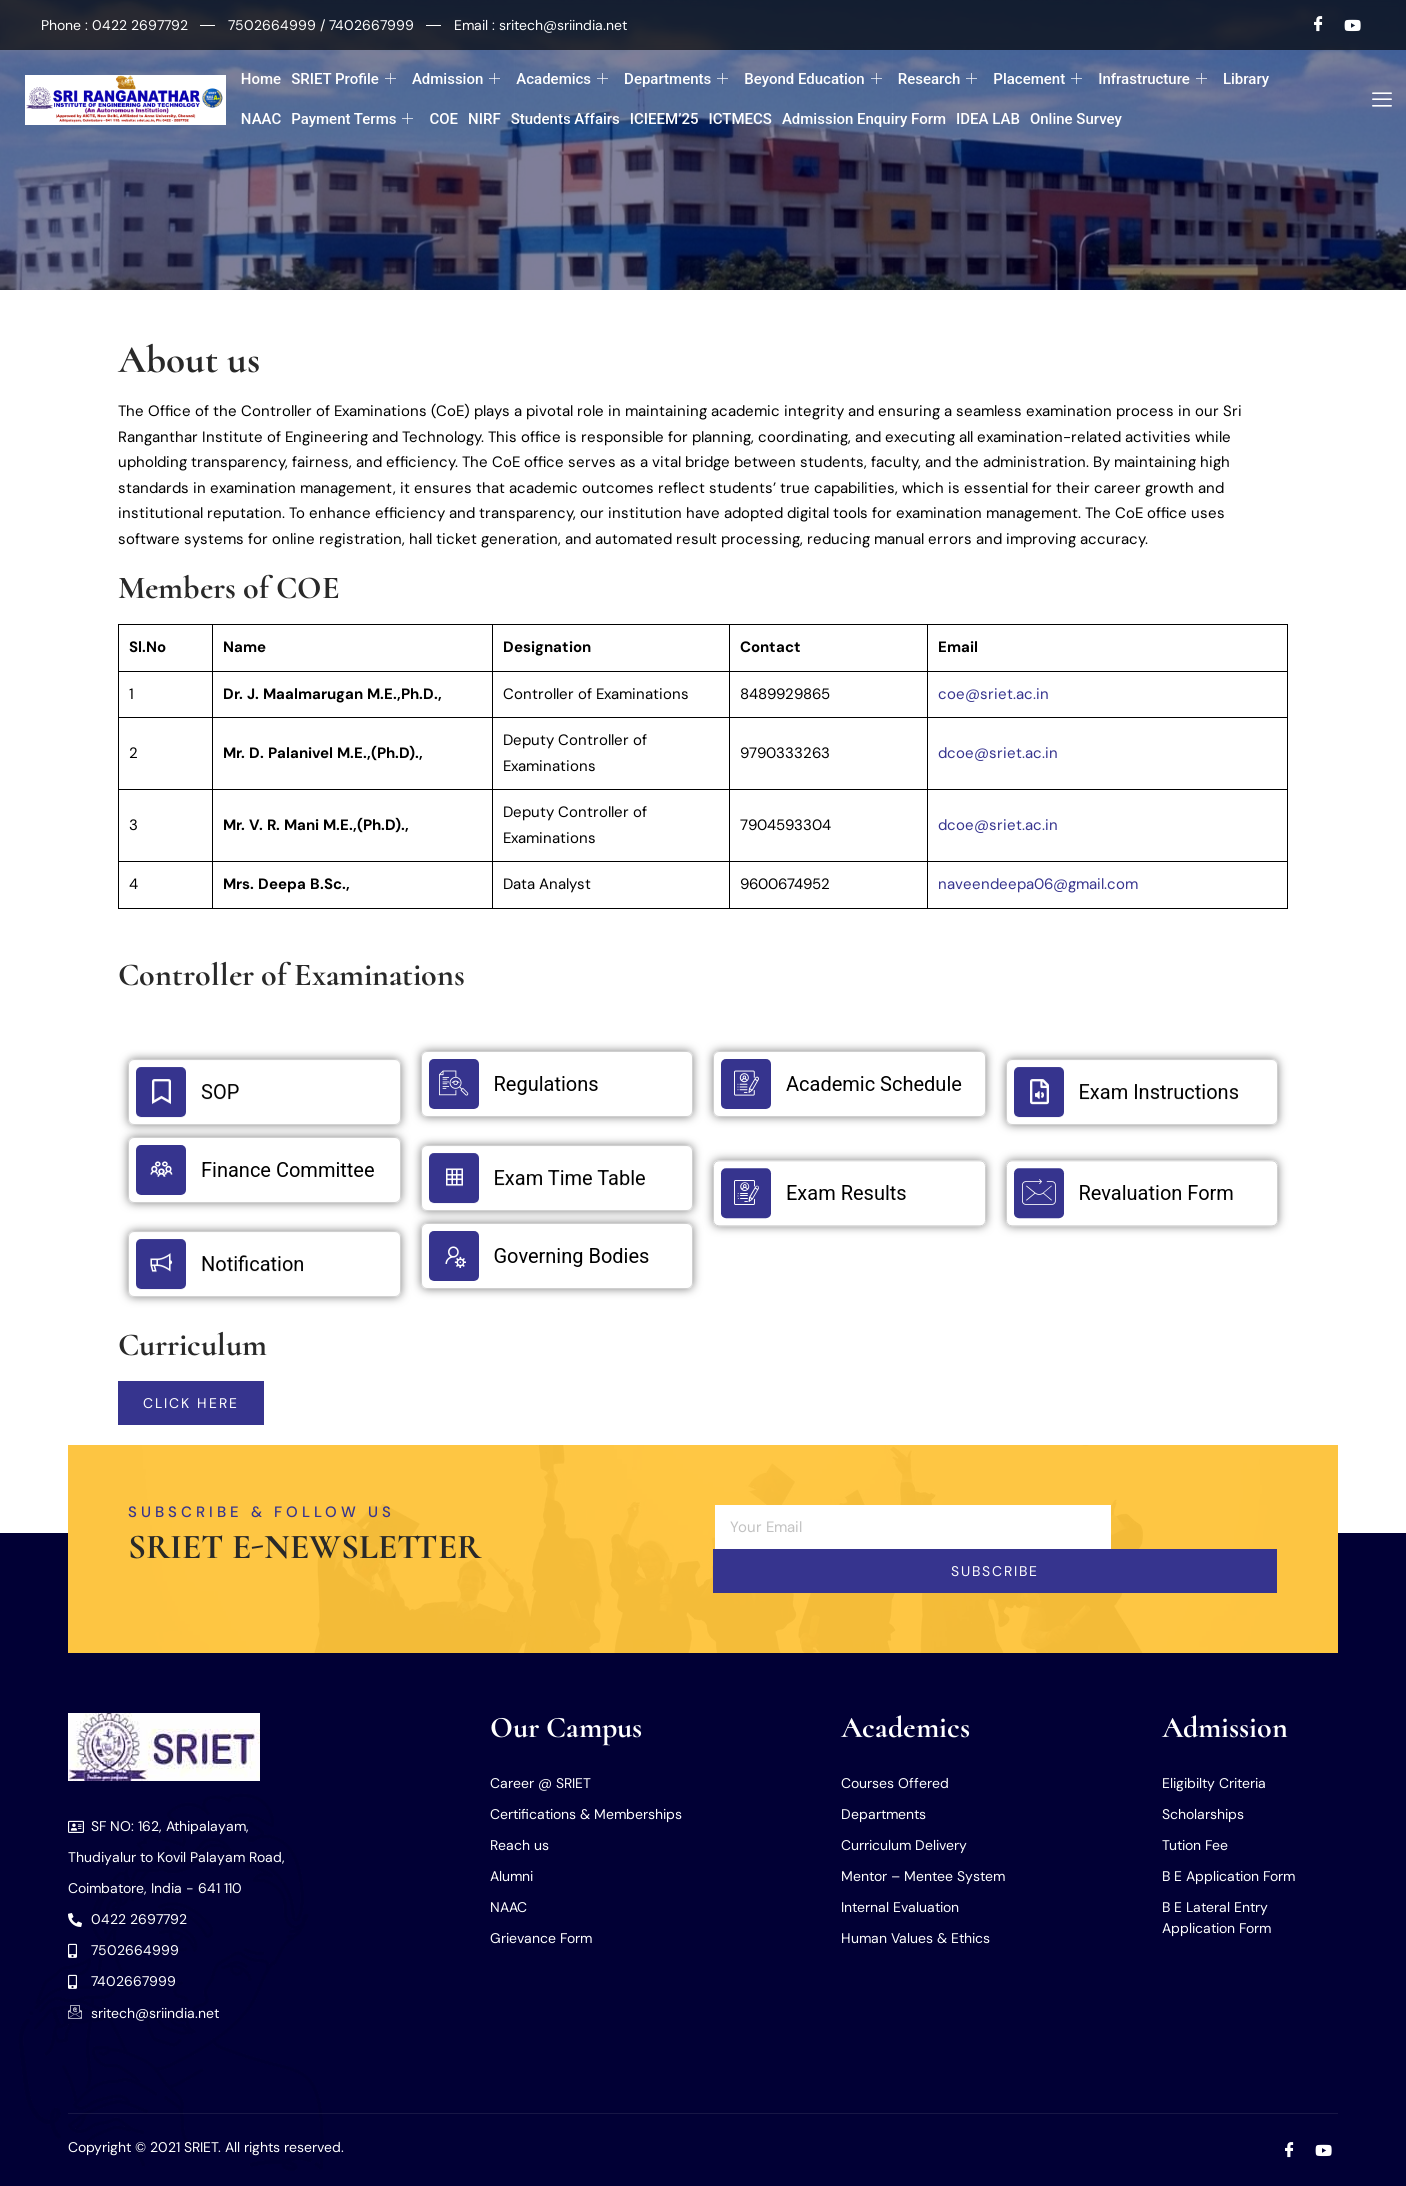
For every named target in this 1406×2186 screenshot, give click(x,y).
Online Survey (1076, 119)
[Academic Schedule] (746, 1084)
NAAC (261, 119)
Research (938, 79)
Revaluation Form (1156, 1199)
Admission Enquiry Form (864, 119)
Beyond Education (812, 79)
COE (443, 119)
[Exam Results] (746, 1199)
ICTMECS (739, 119)
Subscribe (995, 1571)
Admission (456, 79)
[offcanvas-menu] (1374, 100)
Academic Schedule (874, 1084)
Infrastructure (1152, 79)
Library (1246, 79)
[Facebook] (1319, 25)
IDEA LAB (988, 119)
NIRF (484, 119)
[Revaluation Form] (1039, 1199)
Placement (1037, 79)
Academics (562, 79)
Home (261, 79)
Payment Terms (352, 119)
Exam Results (846, 1199)
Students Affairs (565, 119)
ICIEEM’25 (664, 119)
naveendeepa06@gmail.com (1038, 884)
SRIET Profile (343, 79)
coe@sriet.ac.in (993, 694)
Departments (676, 79)
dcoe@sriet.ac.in (998, 753)
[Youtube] (1353, 25)
